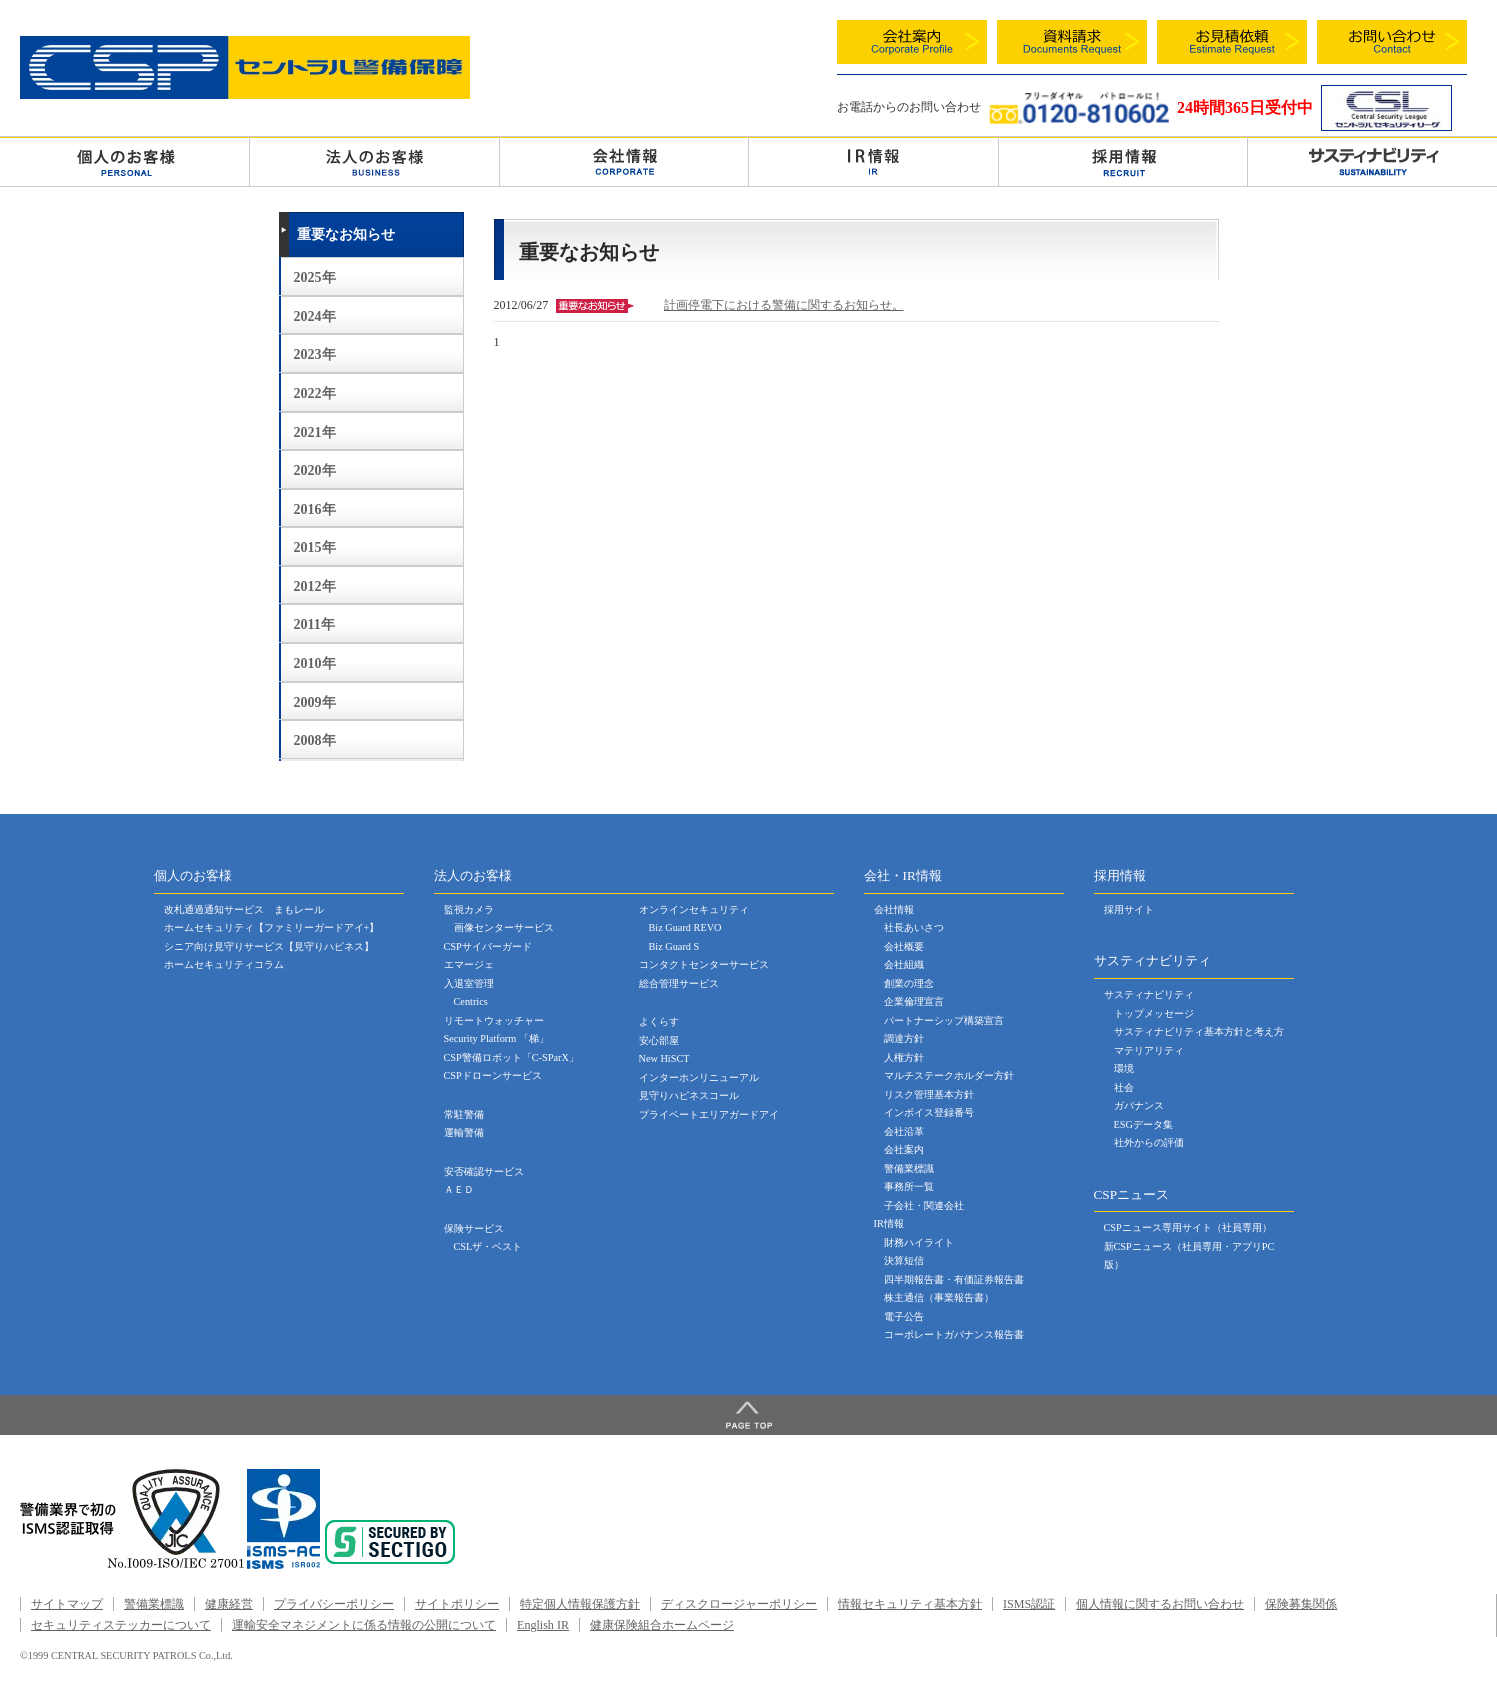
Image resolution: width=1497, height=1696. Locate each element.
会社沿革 (904, 1131)
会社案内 (904, 1149)
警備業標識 (909, 1168)
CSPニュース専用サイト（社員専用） (1188, 1227)
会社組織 (904, 964)
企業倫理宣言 (914, 1001)
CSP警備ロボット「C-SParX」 (511, 1057)
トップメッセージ (1154, 1013)
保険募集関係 (1301, 1604)
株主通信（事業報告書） (939, 1297)
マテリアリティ (1149, 1050)
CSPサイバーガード (488, 946)
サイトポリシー (457, 1604)
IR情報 (889, 1223)
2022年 (315, 393)
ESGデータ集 (1143, 1124)
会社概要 (904, 946)
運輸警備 (464, 1132)
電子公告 (904, 1316)
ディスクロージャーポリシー (739, 1604)
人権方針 (904, 1057)
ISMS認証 (1029, 1604)
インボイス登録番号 (929, 1112)
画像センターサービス (504, 927)
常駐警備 (464, 1114)
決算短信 (904, 1260)
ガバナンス (1139, 1105)
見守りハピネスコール (689, 1095)
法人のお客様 (374, 161)
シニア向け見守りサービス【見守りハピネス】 (269, 946)
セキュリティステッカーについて (121, 1625)
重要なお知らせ (346, 234)
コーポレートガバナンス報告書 (954, 1334)
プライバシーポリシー (334, 1604)
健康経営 (229, 1604)
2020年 (315, 470)
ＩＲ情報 (873, 161)
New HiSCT (664, 1058)
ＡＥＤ (459, 1189)
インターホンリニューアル (699, 1077)
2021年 (315, 432)
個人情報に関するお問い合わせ (1160, 1604)
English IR (543, 1625)
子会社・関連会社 (924, 1205)
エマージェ (469, 964)
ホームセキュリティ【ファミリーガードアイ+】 (272, 927)
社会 (1124, 1087)
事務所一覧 (909, 1186)
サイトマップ (67, 1604)
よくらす (659, 1021)
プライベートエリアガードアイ (709, 1114)
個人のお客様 (124, 161)
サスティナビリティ (1149, 994)
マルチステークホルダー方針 (949, 1075)
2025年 (315, 277)
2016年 (315, 509)
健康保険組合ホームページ (662, 1625)
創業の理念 (909, 983)
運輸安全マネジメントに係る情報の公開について (364, 1625)
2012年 (315, 586)
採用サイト (1129, 909)
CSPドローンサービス (493, 1075)
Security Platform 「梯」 (496, 1038)
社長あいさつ (914, 927)
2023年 (315, 354)
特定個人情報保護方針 (580, 1604)
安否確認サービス (484, 1171)
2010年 (315, 663)
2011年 (314, 624)
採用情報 (1123, 161)
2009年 (315, 702)
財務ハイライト (919, 1242)
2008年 (315, 740)
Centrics (471, 1001)
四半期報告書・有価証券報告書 (954, 1279)
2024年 (315, 316)
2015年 (315, 547)
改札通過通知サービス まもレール (244, 909)
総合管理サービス (679, 983)
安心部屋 (659, 1040)
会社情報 (624, 161)
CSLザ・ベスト (488, 1246)
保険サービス (474, 1228)
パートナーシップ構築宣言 (944, 1020)
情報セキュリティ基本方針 (910, 1604)
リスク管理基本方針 (929, 1094)
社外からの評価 (1149, 1142)
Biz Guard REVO (685, 927)
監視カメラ (469, 909)
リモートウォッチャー (494, 1020)
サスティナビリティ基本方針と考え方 (1199, 1031)
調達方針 (904, 1038)
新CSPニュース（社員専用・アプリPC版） (1189, 1256)
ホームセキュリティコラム (224, 964)
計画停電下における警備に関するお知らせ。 (784, 305)
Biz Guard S (674, 946)
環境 (1124, 1068)
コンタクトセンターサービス (704, 964)
